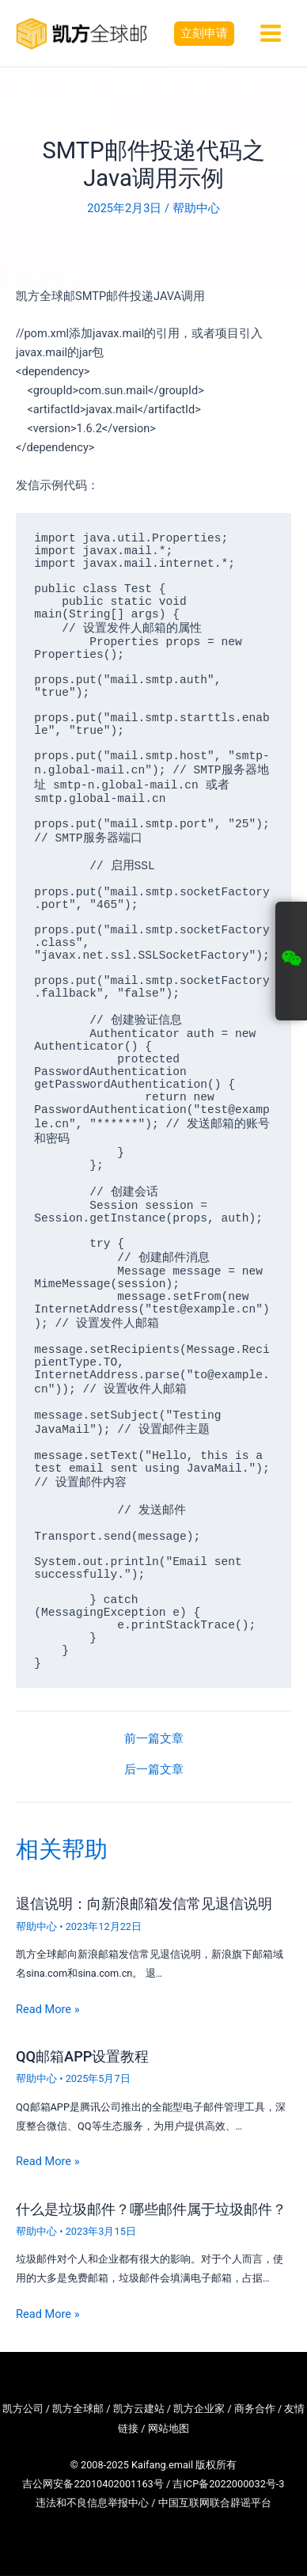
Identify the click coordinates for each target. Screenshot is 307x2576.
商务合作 (254, 2409)
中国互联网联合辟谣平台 (214, 2503)
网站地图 (168, 2428)
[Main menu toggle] (270, 33)
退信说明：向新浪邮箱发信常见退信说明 (144, 1903)
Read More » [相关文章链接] (48, 2009)
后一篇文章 (154, 1770)
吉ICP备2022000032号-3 (228, 2484)
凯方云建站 (139, 2409)
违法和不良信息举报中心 (92, 2503)
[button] (204, 33)
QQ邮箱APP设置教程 (82, 2056)
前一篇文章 (154, 1739)
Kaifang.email (162, 2465)
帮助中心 (196, 208)
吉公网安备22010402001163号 (92, 2484)
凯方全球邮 (78, 2409)
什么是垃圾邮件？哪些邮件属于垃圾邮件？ (151, 2209)
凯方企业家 (199, 2409)
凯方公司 (23, 2409)
